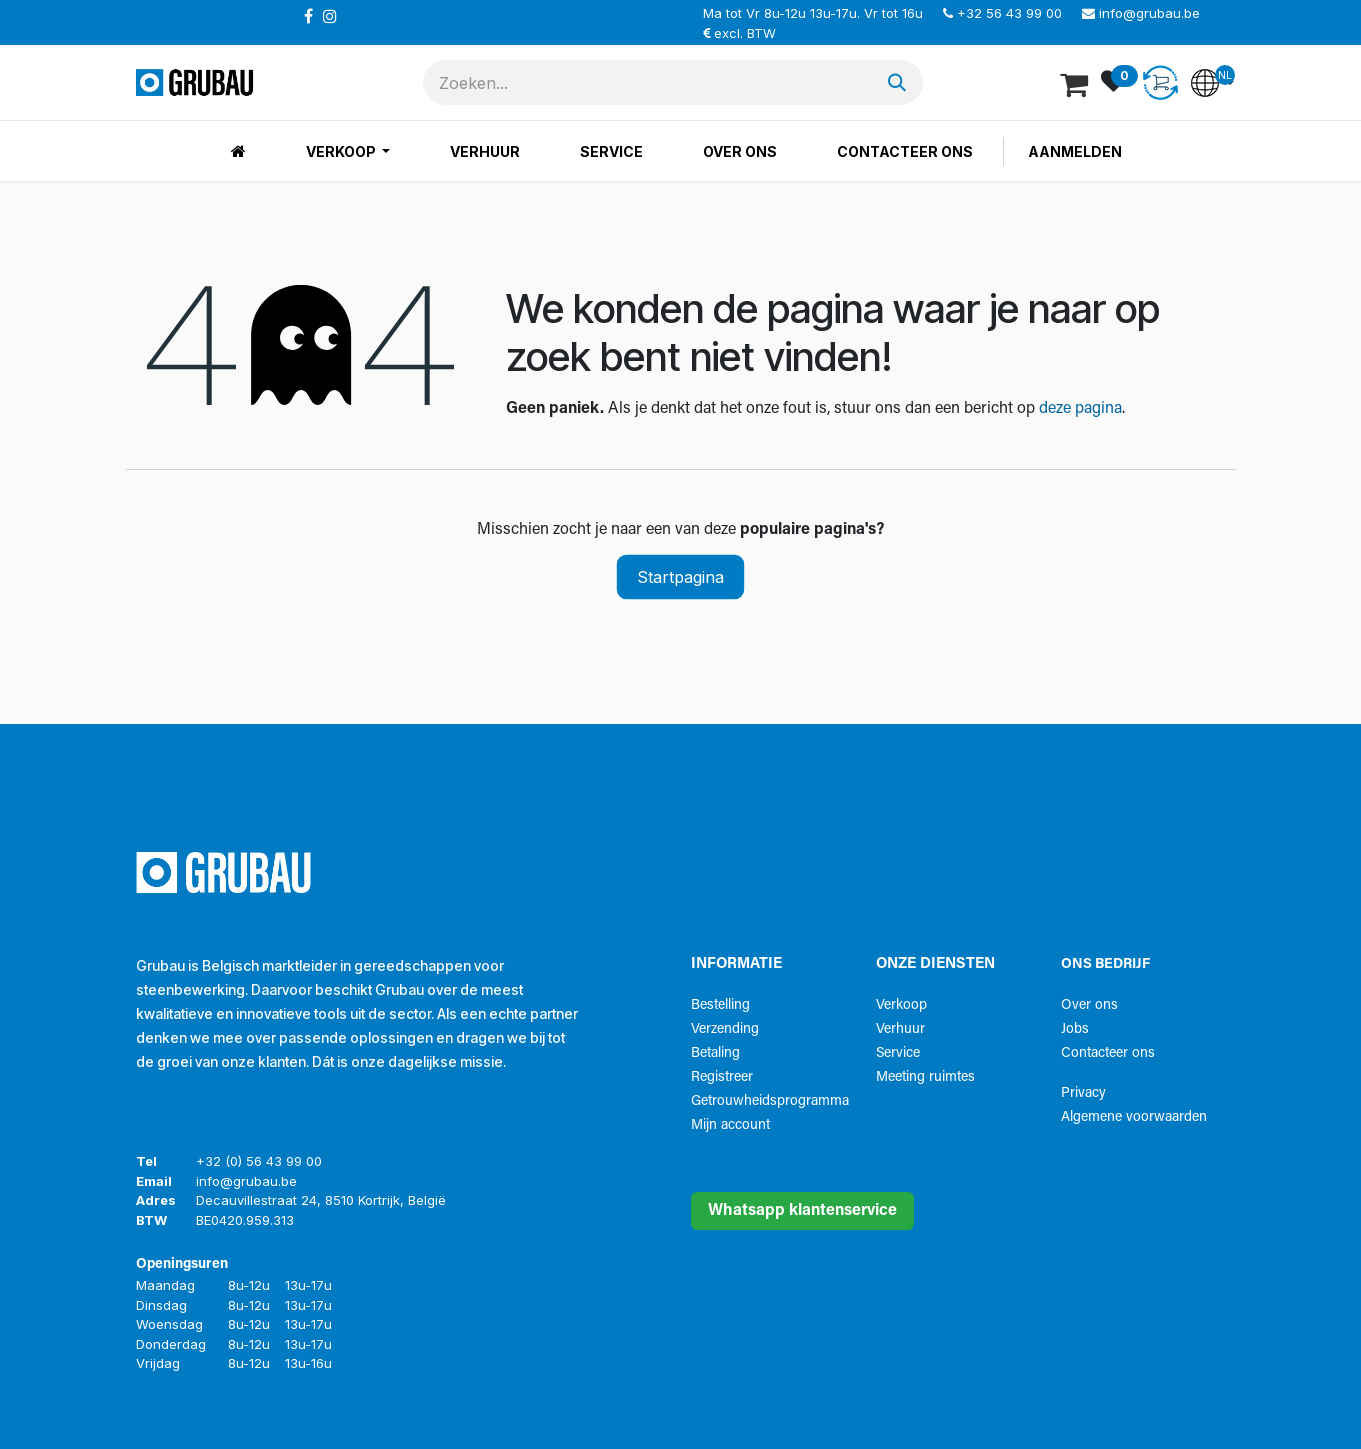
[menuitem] (238, 151)
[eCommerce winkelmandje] (1076, 83)
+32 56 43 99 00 (1009, 13)
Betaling (715, 1053)
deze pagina (1080, 409)
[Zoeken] (897, 82)
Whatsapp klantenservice (802, 1211)
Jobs (1075, 1029)
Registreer (722, 1077)
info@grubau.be (1149, 13)
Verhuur (900, 1029)
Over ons (1089, 1005)
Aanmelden (1075, 151)
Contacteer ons (1108, 1053)
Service (898, 1053)
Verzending (725, 1029)
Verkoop (901, 1005)
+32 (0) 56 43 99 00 (259, 1161)
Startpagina (680, 577)
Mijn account (730, 1125)
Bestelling (720, 1005)
